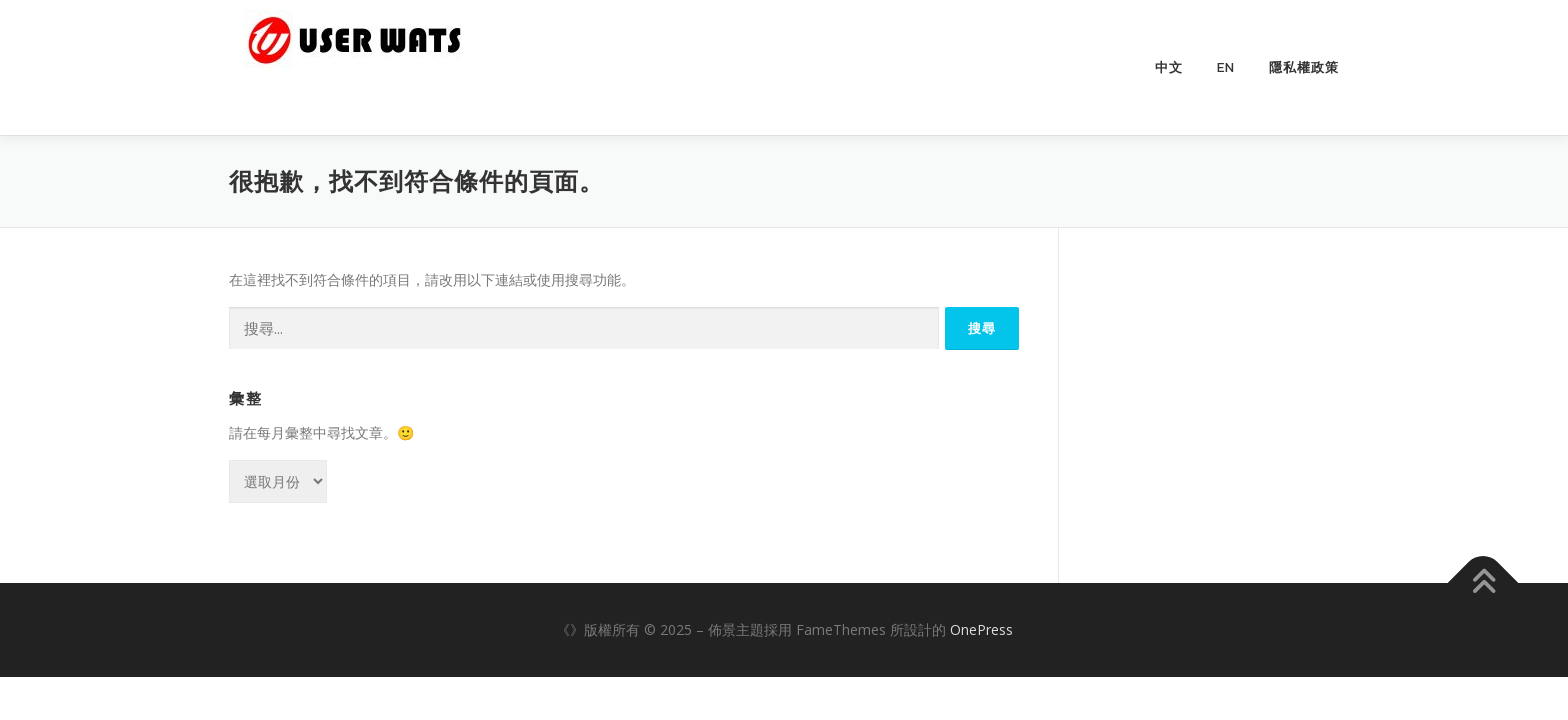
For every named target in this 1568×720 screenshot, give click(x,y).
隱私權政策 (1304, 67)
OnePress (981, 629)
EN (1226, 67)
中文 (1169, 67)
